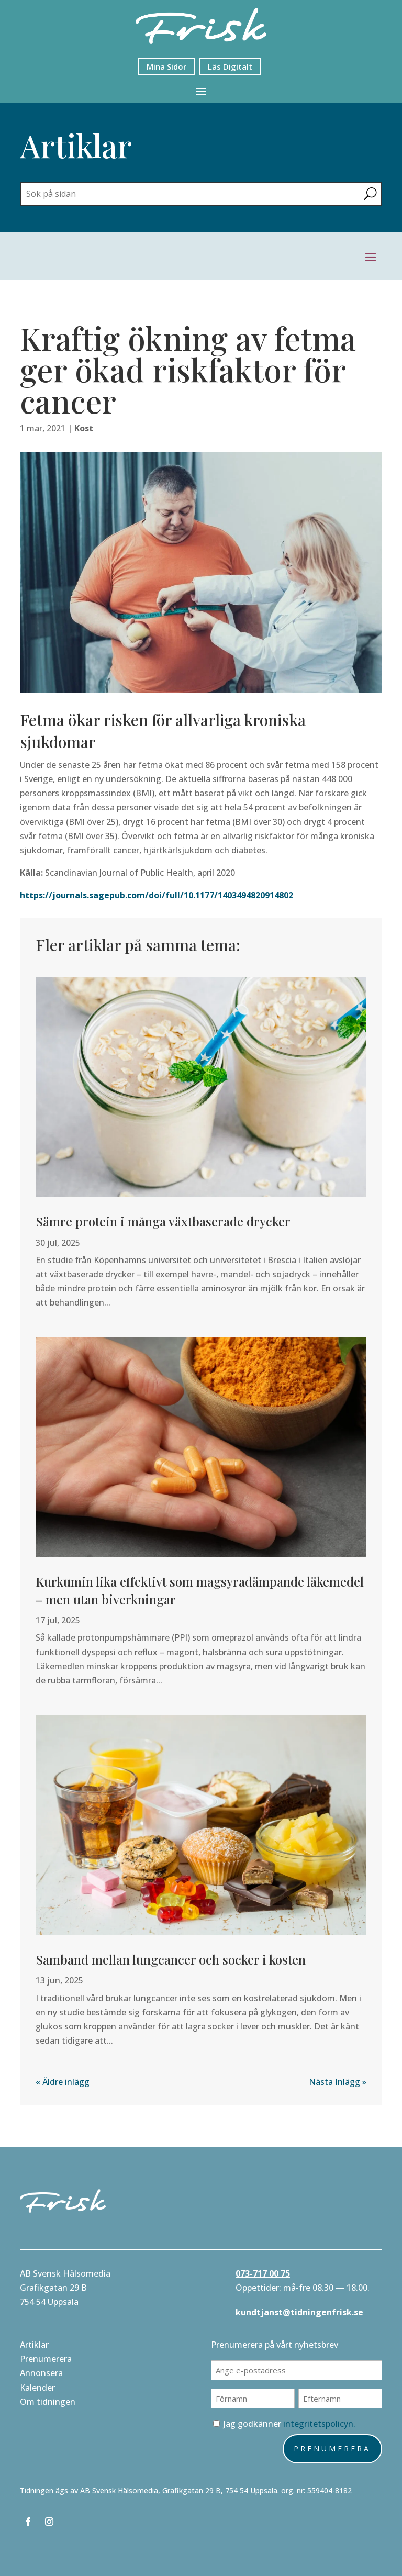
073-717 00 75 (263, 2273)
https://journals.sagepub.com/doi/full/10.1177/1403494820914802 (156, 895)
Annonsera (41, 2373)
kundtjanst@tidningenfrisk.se (299, 2312)
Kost (83, 428)
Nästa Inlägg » (337, 2082)
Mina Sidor (166, 66)
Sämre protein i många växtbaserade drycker (163, 1221)
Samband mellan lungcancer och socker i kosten (171, 1959)
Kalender (37, 2387)
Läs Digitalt (230, 66)
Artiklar (34, 2344)
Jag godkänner (289, 2423)
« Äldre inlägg (63, 2082)
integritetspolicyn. (319, 2423)
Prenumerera (46, 2359)
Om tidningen (47, 2401)
